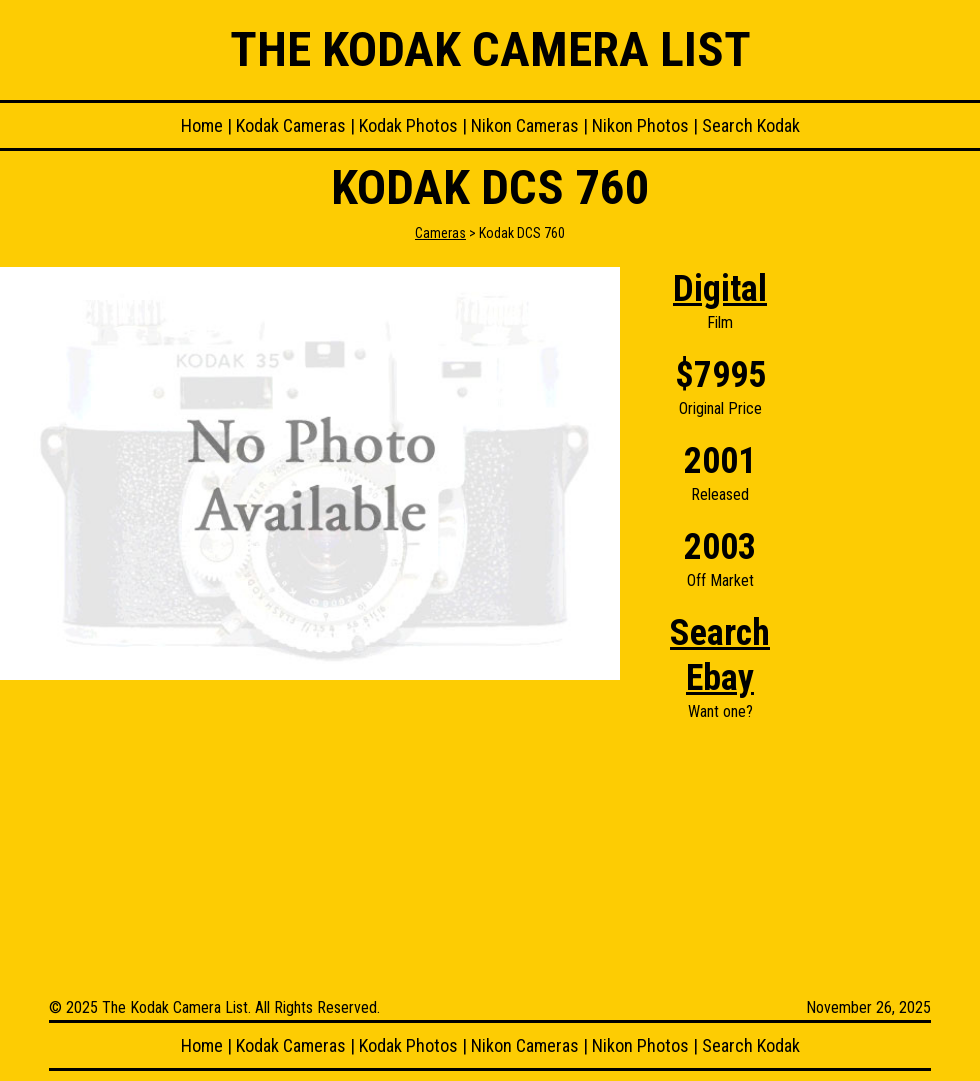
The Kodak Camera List (490, 49)
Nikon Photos (640, 125)
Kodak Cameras (291, 125)
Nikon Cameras (525, 125)
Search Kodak (751, 125)
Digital (720, 289)
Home (202, 125)
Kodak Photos (408, 125)
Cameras (440, 233)
